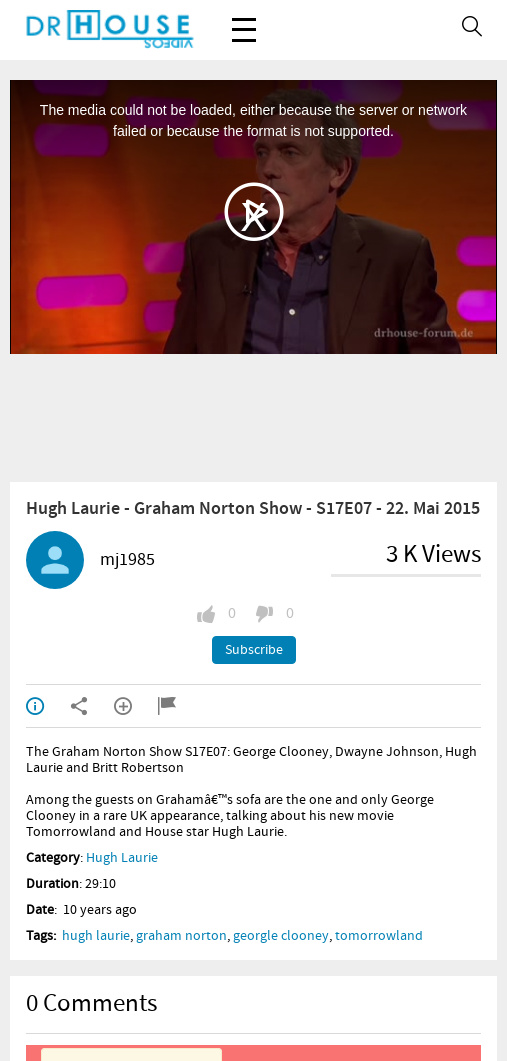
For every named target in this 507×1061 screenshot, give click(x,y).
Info (35, 706)
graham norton (181, 936)
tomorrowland (379, 936)
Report (167, 706)
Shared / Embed (79, 706)
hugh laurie (96, 936)
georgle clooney (281, 936)
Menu (244, 19)
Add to (123, 706)
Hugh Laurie (122, 858)
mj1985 (127, 560)
